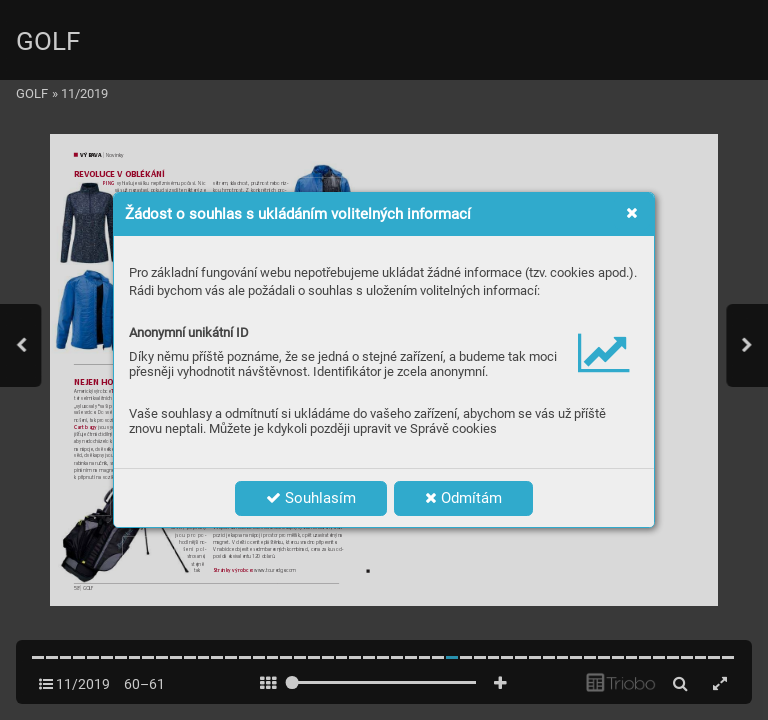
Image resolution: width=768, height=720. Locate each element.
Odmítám (463, 498)
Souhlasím (311, 498)
